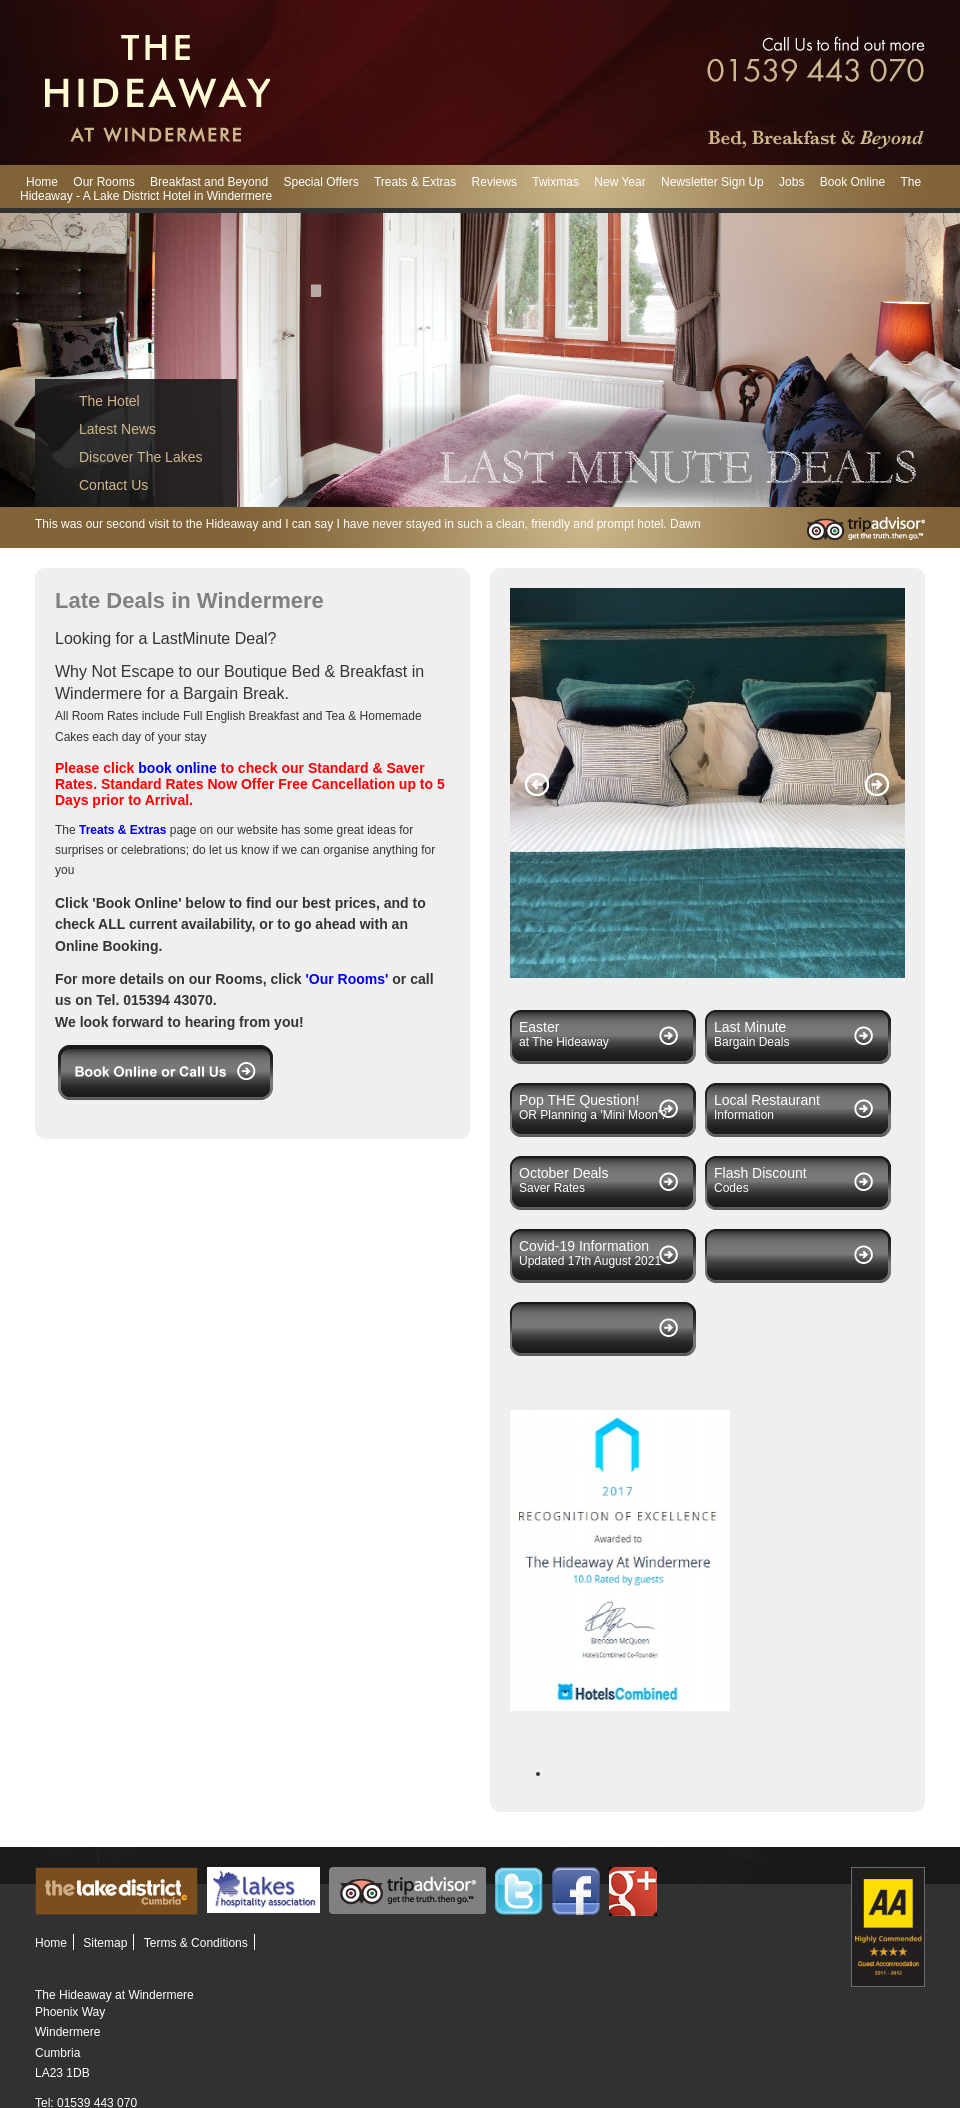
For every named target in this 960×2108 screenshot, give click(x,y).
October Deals (563, 1173)
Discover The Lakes (140, 457)
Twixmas (555, 182)
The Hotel (109, 401)
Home (42, 182)
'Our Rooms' (347, 979)
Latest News (117, 429)
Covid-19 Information (584, 1246)
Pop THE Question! (579, 1100)
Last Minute (750, 1027)
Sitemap (105, 1943)
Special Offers (320, 182)
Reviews (494, 182)
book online (179, 768)
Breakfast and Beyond (209, 182)
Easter (539, 1027)
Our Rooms (103, 182)
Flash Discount (760, 1173)
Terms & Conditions (196, 1943)
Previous (537, 785)
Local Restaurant (767, 1100)
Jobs (791, 182)
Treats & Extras (415, 182)
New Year (619, 182)
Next (877, 785)
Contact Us (113, 485)
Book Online (852, 182)
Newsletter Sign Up (712, 182)
